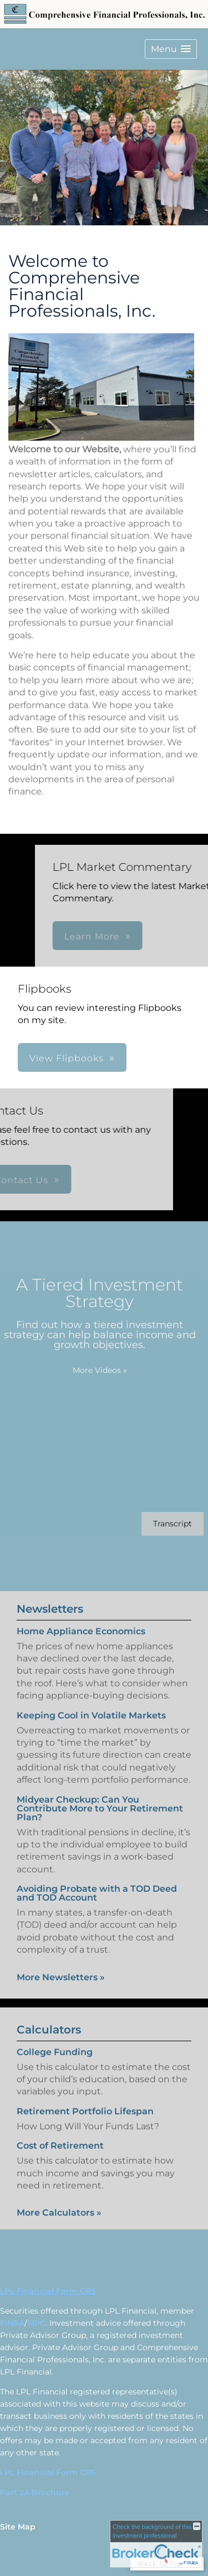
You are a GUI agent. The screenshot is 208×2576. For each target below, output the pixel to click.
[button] (171, 49)
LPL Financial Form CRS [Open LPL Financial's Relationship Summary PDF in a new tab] (48, 2291)
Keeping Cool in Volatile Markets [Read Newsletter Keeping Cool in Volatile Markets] (91, 1703)
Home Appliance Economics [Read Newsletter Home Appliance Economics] (81, 1619)
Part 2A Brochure (35, 2492)
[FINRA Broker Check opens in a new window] (156, 2544)
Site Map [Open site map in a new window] (17, 2527)
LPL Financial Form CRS (48, 2472)
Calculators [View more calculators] (49, 2041)
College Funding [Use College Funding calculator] (55, 2063)
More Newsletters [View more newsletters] (61, 1965)
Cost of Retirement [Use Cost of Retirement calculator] (60, 2157)
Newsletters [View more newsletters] (50, 1596)
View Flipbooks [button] (66, 1058)
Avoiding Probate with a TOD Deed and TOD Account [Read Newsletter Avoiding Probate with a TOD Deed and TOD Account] (97, 1881)
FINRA (12, 2323)
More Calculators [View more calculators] (59, 2224)
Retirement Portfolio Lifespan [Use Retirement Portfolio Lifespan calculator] (85, 2123)
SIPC (36, 2323)
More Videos (87, 1370)
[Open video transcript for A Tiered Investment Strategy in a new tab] (160, 1524)
